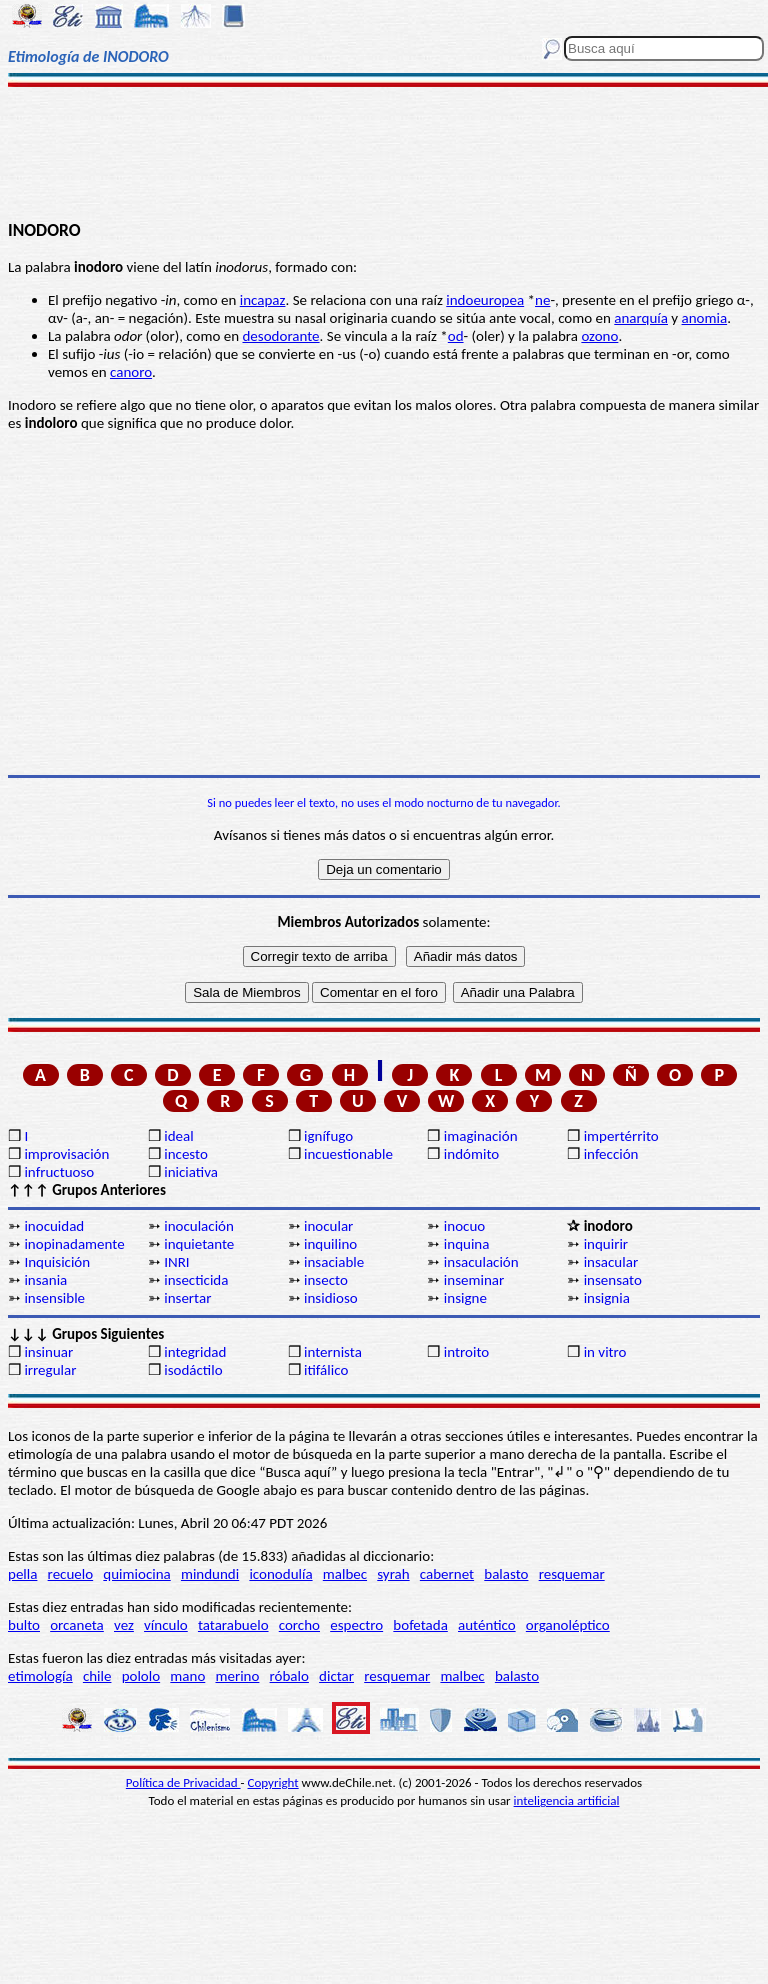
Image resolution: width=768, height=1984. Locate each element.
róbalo (289, 1676)
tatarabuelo (233, 1625)
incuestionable (348, 1154)
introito (466, 1352)
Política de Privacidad (183, 1782)
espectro (356, 1625)
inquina (467, 1244)
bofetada (420, 1625)
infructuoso (59, 1172)
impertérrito (621, 1136)
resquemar (572, 1574)
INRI (176, 1262)
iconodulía (280, 1574)
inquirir (606, 1244)
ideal (178, 1136)
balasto (506, 1574)
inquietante (199, 1244)
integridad (195, 1352)
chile (97, 1676)
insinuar (48, 1352)
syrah (393, 1574)
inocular (328, 1226)
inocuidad (54, 1226)
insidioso (331, 1298)
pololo (141, 1676)
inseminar (474, 1280)
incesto (186, 1154)
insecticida (196, 1280)
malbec (345, 1574)
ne (542, 300)
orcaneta (77, 1625)
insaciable (334, 1262)
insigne (465, 1298)
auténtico (487, 1625)
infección (611, 1154)
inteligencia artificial (567, 1800)
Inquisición (57, 1262)
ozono (599, 336)
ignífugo (328, 1136)
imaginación (481, 1136)
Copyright (273, 1782)
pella (22, 1574)
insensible (54, 1298)
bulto (24, 1625)
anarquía (641, 318)
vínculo (166, 1625)
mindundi (210, 1574)
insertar (187, 1298)
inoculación (199, 1226)
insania (45, 1280)
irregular (50, 1370)
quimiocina (136, 1574)
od (456, 336)
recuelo (71, 1574)
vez (124, 1625)
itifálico (326, 1370)
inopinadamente (74, 1244)
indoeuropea (485, 300)
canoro (131, 372)
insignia (607, 1298)
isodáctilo (193, 1370)
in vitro (605, 1352)
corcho (299, 1625)
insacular (611, 1262)
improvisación (66, 1154)
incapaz (263, 300)
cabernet (447, 1574)
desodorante (280, 336)
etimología (40, 1676)
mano (187, 1676)
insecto (326, 1280)
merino (237, 1676)
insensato (613, 1280)
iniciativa (191, 1172)
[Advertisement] (384, 152)
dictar (336, 1676)
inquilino (330, 1244)
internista (333, 1352)
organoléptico (568, 1625)
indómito (471, 1154)
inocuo (464, 1226)
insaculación (481, 1262)
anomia (705, 318)
